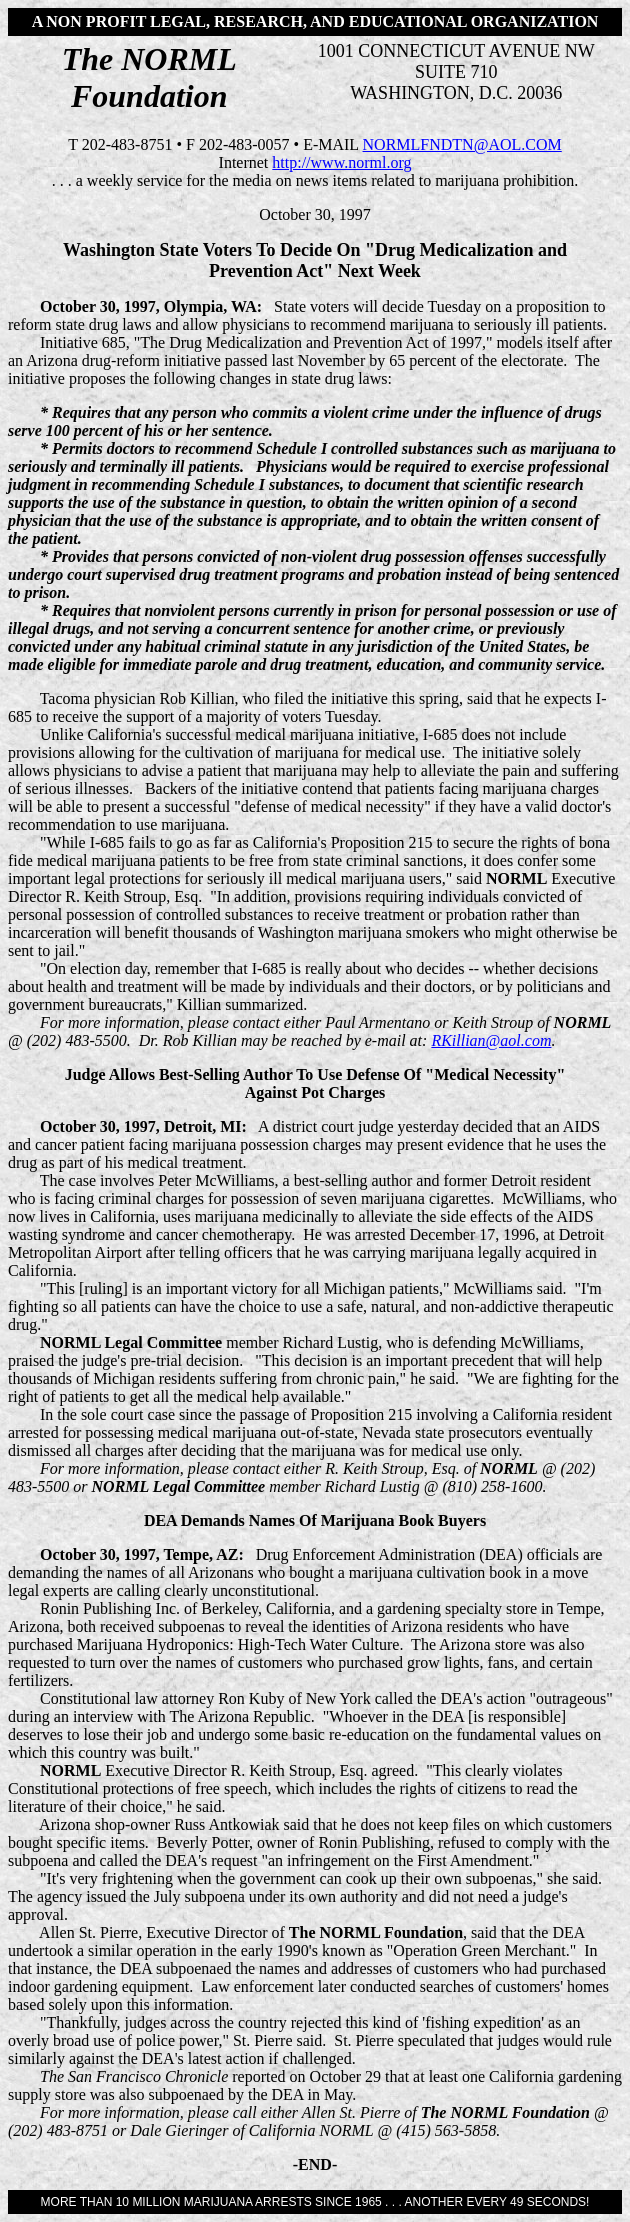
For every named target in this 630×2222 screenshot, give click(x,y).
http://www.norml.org (341, 162)
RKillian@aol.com (491, 1040)
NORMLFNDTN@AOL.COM (462, 144)
